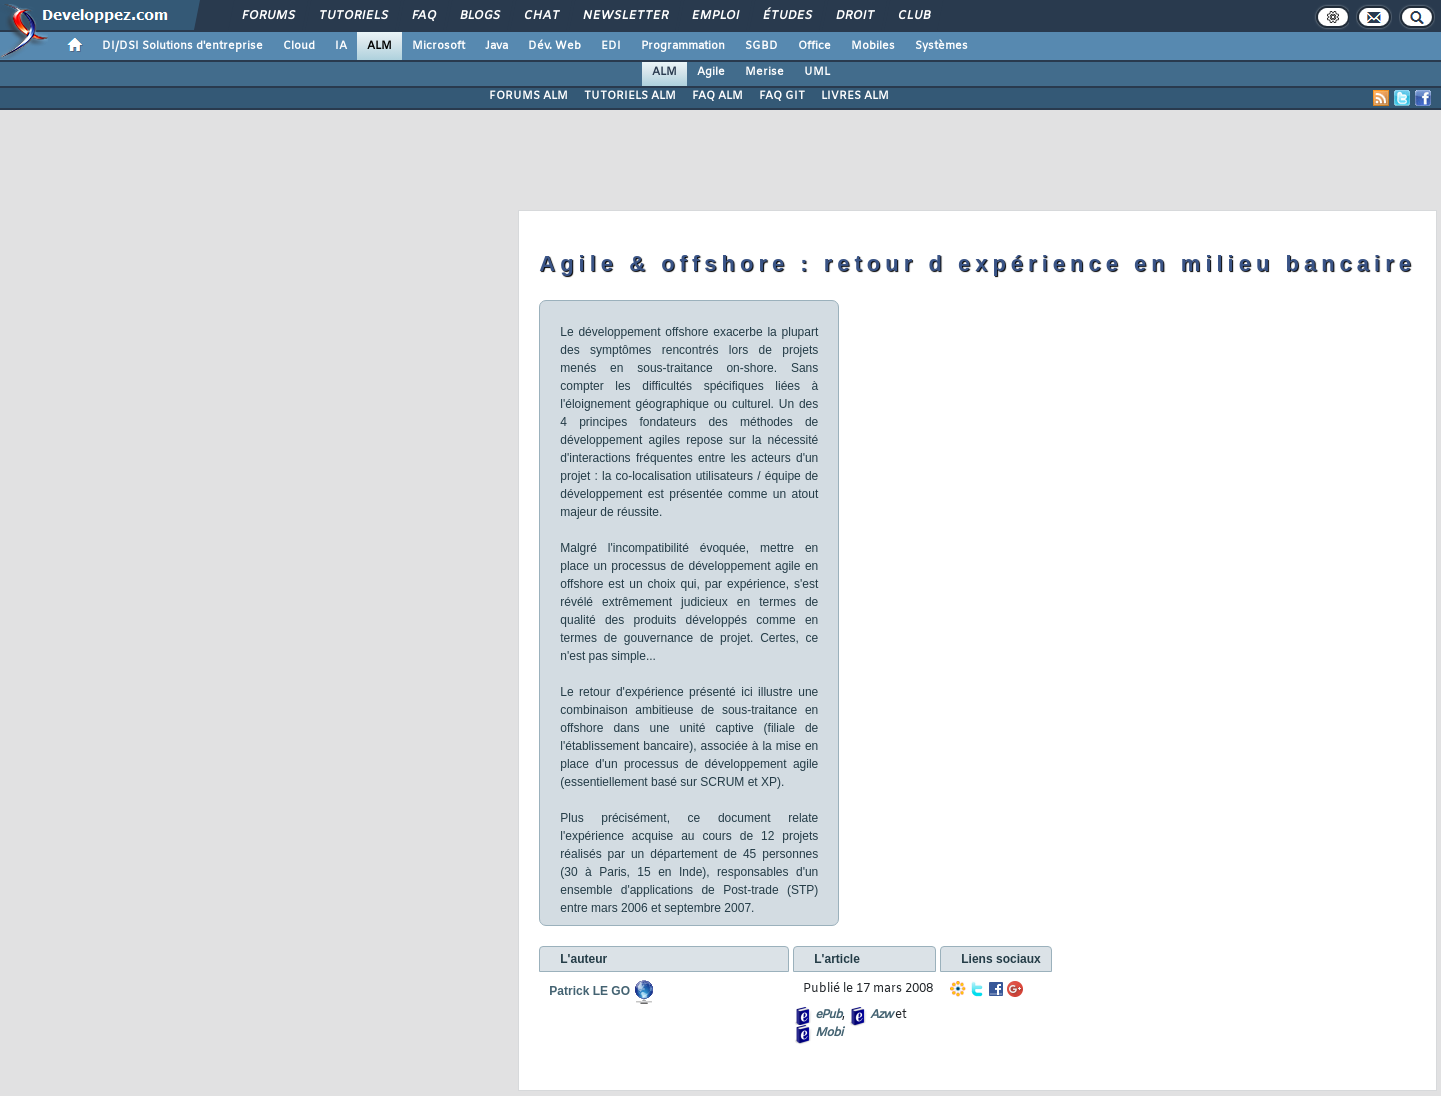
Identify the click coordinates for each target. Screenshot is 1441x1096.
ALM (379, 46)
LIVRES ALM (855, 96)
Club (913, 16)
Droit (854, 16)
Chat (540, 16)
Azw (881, 1015)
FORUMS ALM (528, 96)
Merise (764, 72)
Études (786, 16)
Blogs (479, 16)
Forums (267, 16)
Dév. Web (554, 46)
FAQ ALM (717, 96)
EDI (611, 46)
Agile (711, 72)
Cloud (299, 46)
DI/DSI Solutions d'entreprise (182, 46)
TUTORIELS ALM (630, 96)
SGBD (761, 46)
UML (817, 72)
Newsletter (624, 16)
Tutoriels (352, 16)
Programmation (683, 46)
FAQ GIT (782, 96)
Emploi (714, 16)
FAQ (423, 16)
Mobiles (873, 46)
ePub (828, 1015)
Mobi (828, 1033)
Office (814, 46)
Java (496, 46)
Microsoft (438, 46)
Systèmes (941, 46)
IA (341, 46)
